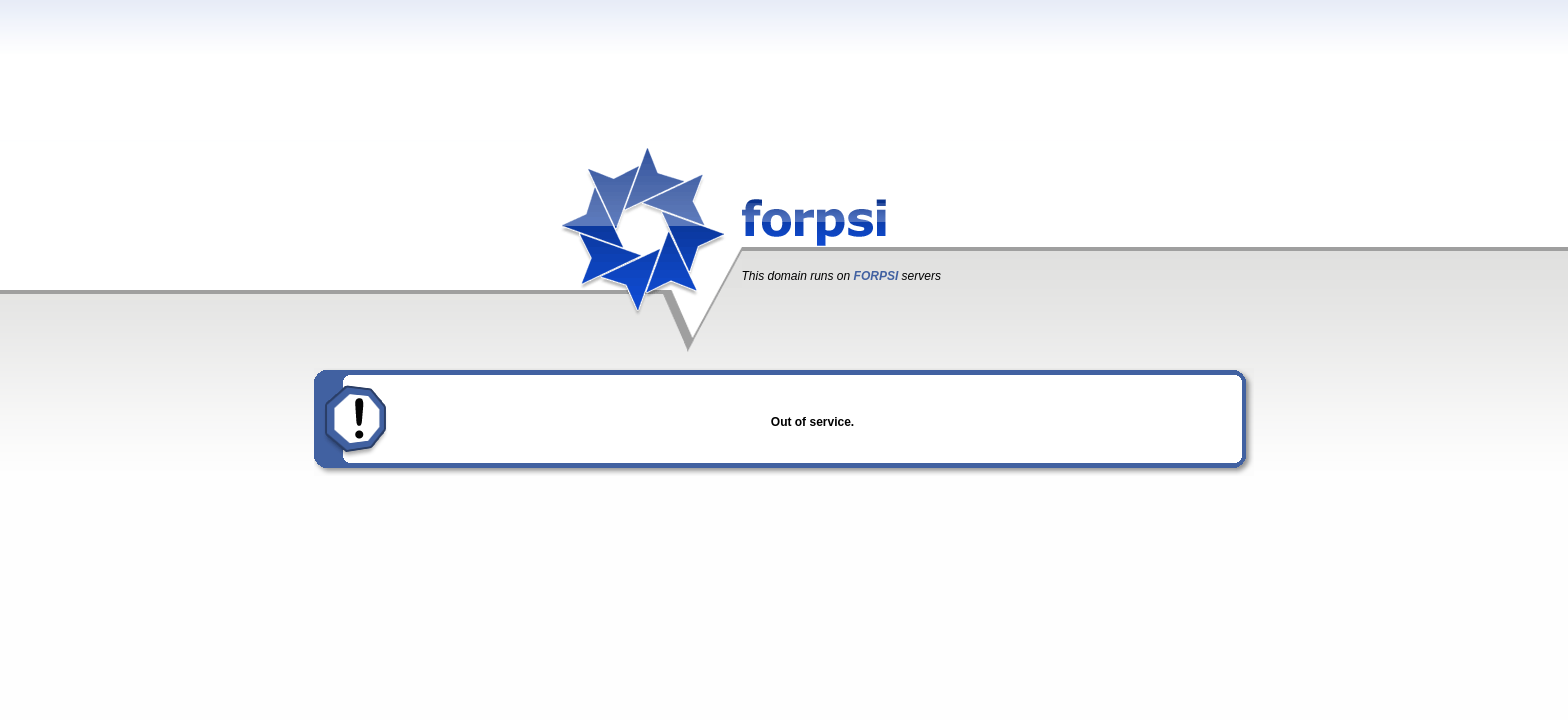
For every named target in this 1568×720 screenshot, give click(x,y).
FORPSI (876, 276)
